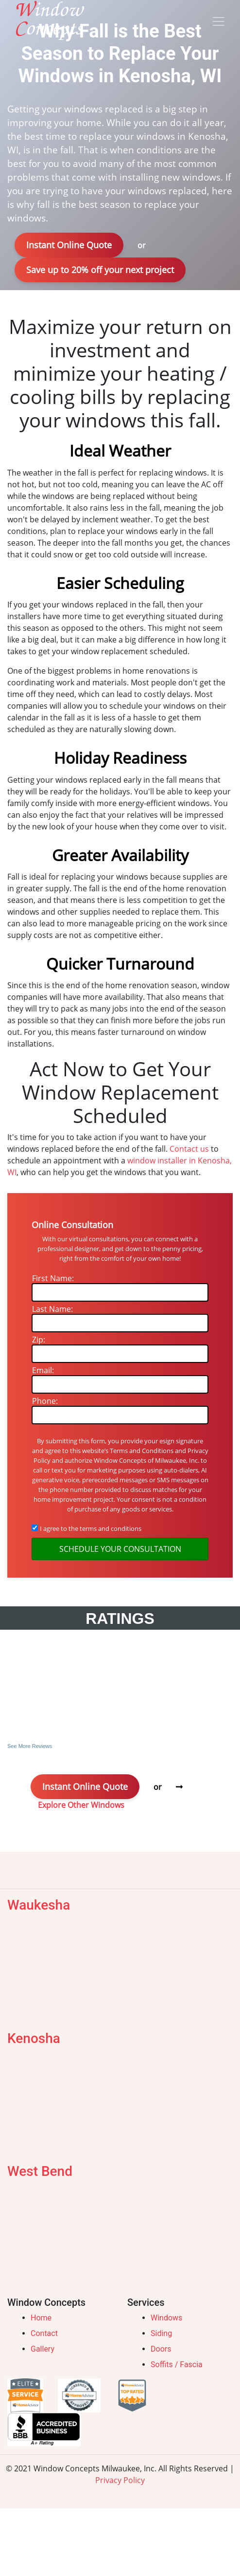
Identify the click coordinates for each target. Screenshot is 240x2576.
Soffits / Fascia (177, 2364)
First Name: (53, 1278)
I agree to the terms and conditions (90, 1528)
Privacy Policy (120, 2480)
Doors (161, 2349)
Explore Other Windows (81, 1805)
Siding (161, 2333)
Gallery (42, 2349)
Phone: (45, 1401)
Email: (43, 1370)
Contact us (189, 1148)
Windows (166, 2317)
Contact (44, 2333)
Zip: (38, 1339)
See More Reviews (29, 1746)
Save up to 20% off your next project (100, 270)
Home (41, 2317)
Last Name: (52, 1309)
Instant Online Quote (69, 245)
